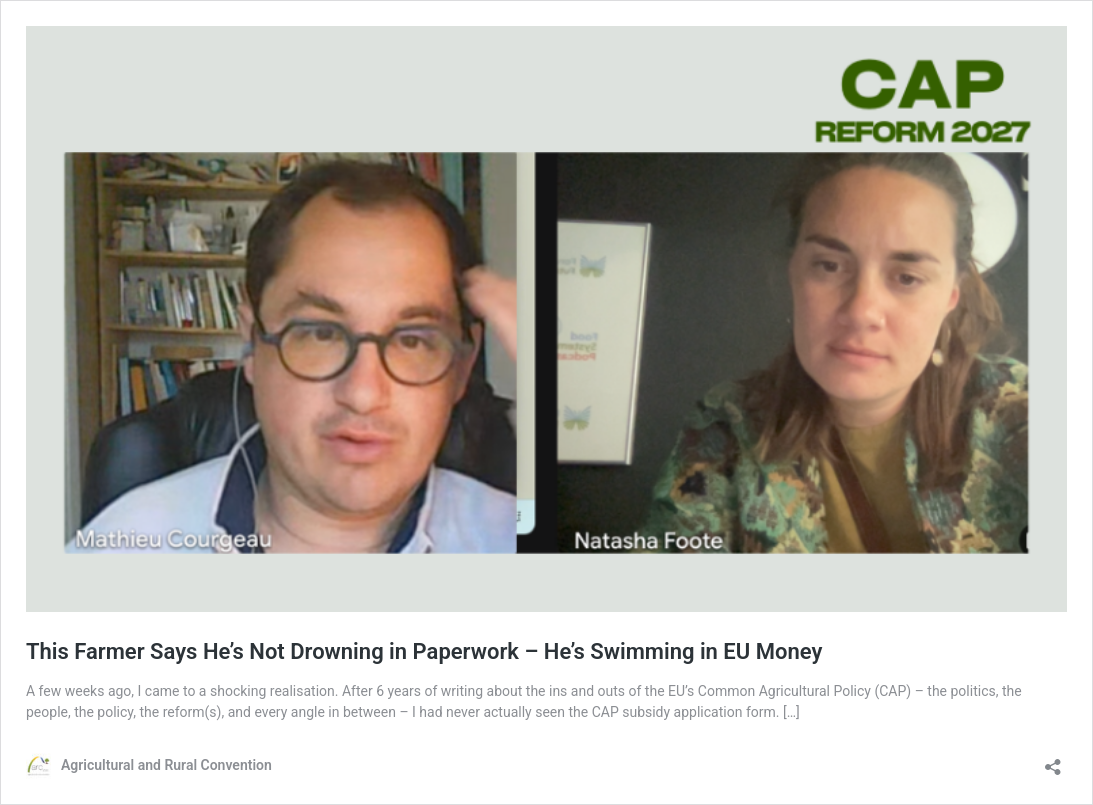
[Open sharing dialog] (1053, 760)
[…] (791, 712)
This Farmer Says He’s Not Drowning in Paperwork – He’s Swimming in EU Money (424, 651)
